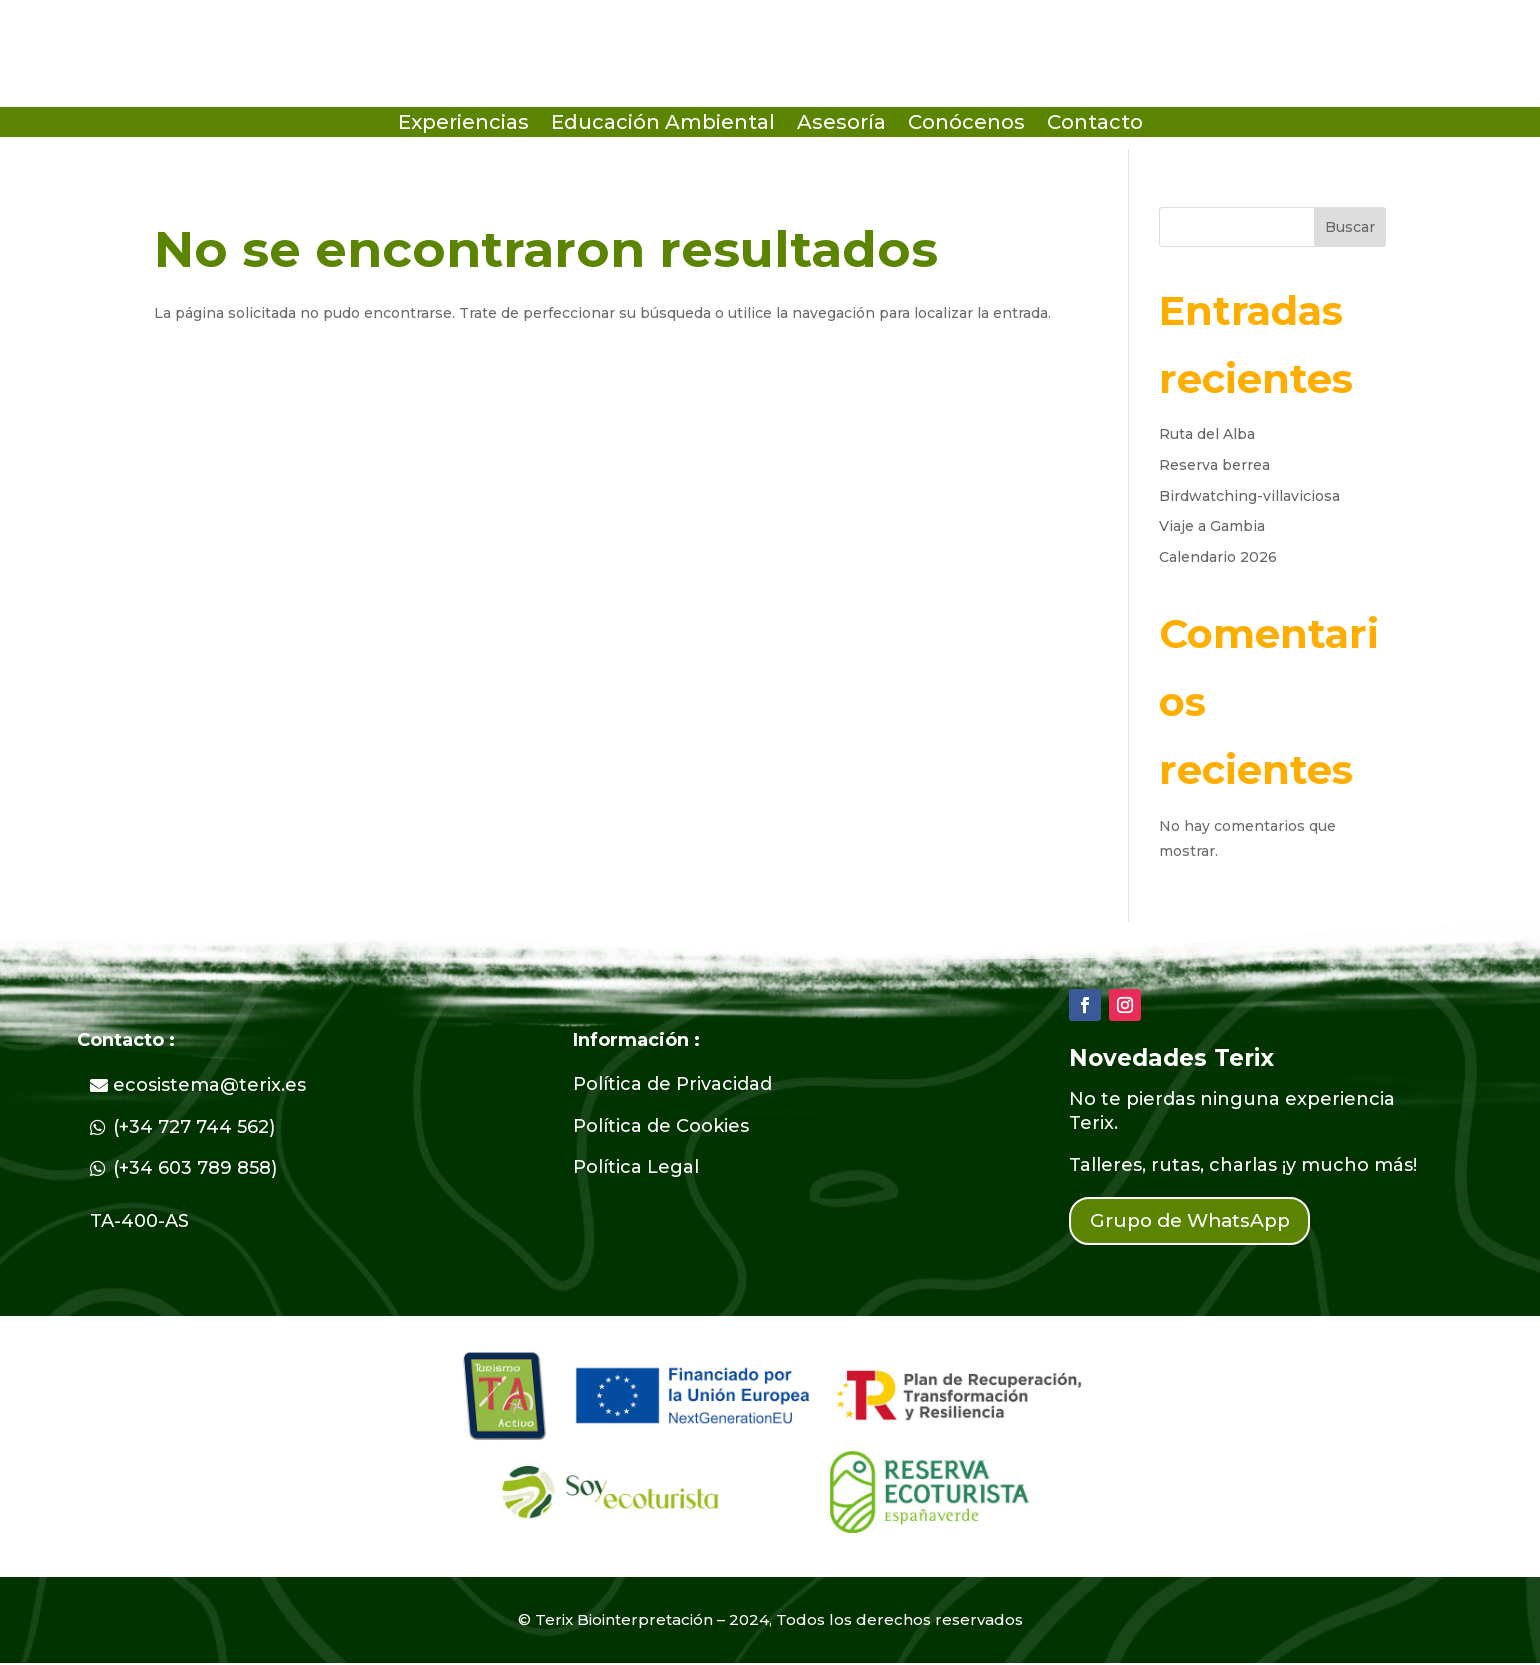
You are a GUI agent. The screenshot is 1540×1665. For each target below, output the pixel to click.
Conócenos (966, 124)
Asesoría (841, 124)
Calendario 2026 (1218, 557)
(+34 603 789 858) (195, 1168)
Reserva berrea (1214, 465)
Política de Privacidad (672, 1084)
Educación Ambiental (663, 124)
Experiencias (463, 124)
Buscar (1350, 227)
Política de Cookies (661, 1126)
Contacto (1095, 124)
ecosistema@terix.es (209, 1085)
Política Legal (636, 1167)
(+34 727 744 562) (194, 1127)
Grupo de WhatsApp (1198, 1222)
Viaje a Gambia (1212, 526)
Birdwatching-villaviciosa (1249, 496)
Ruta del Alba (1207, 434)
